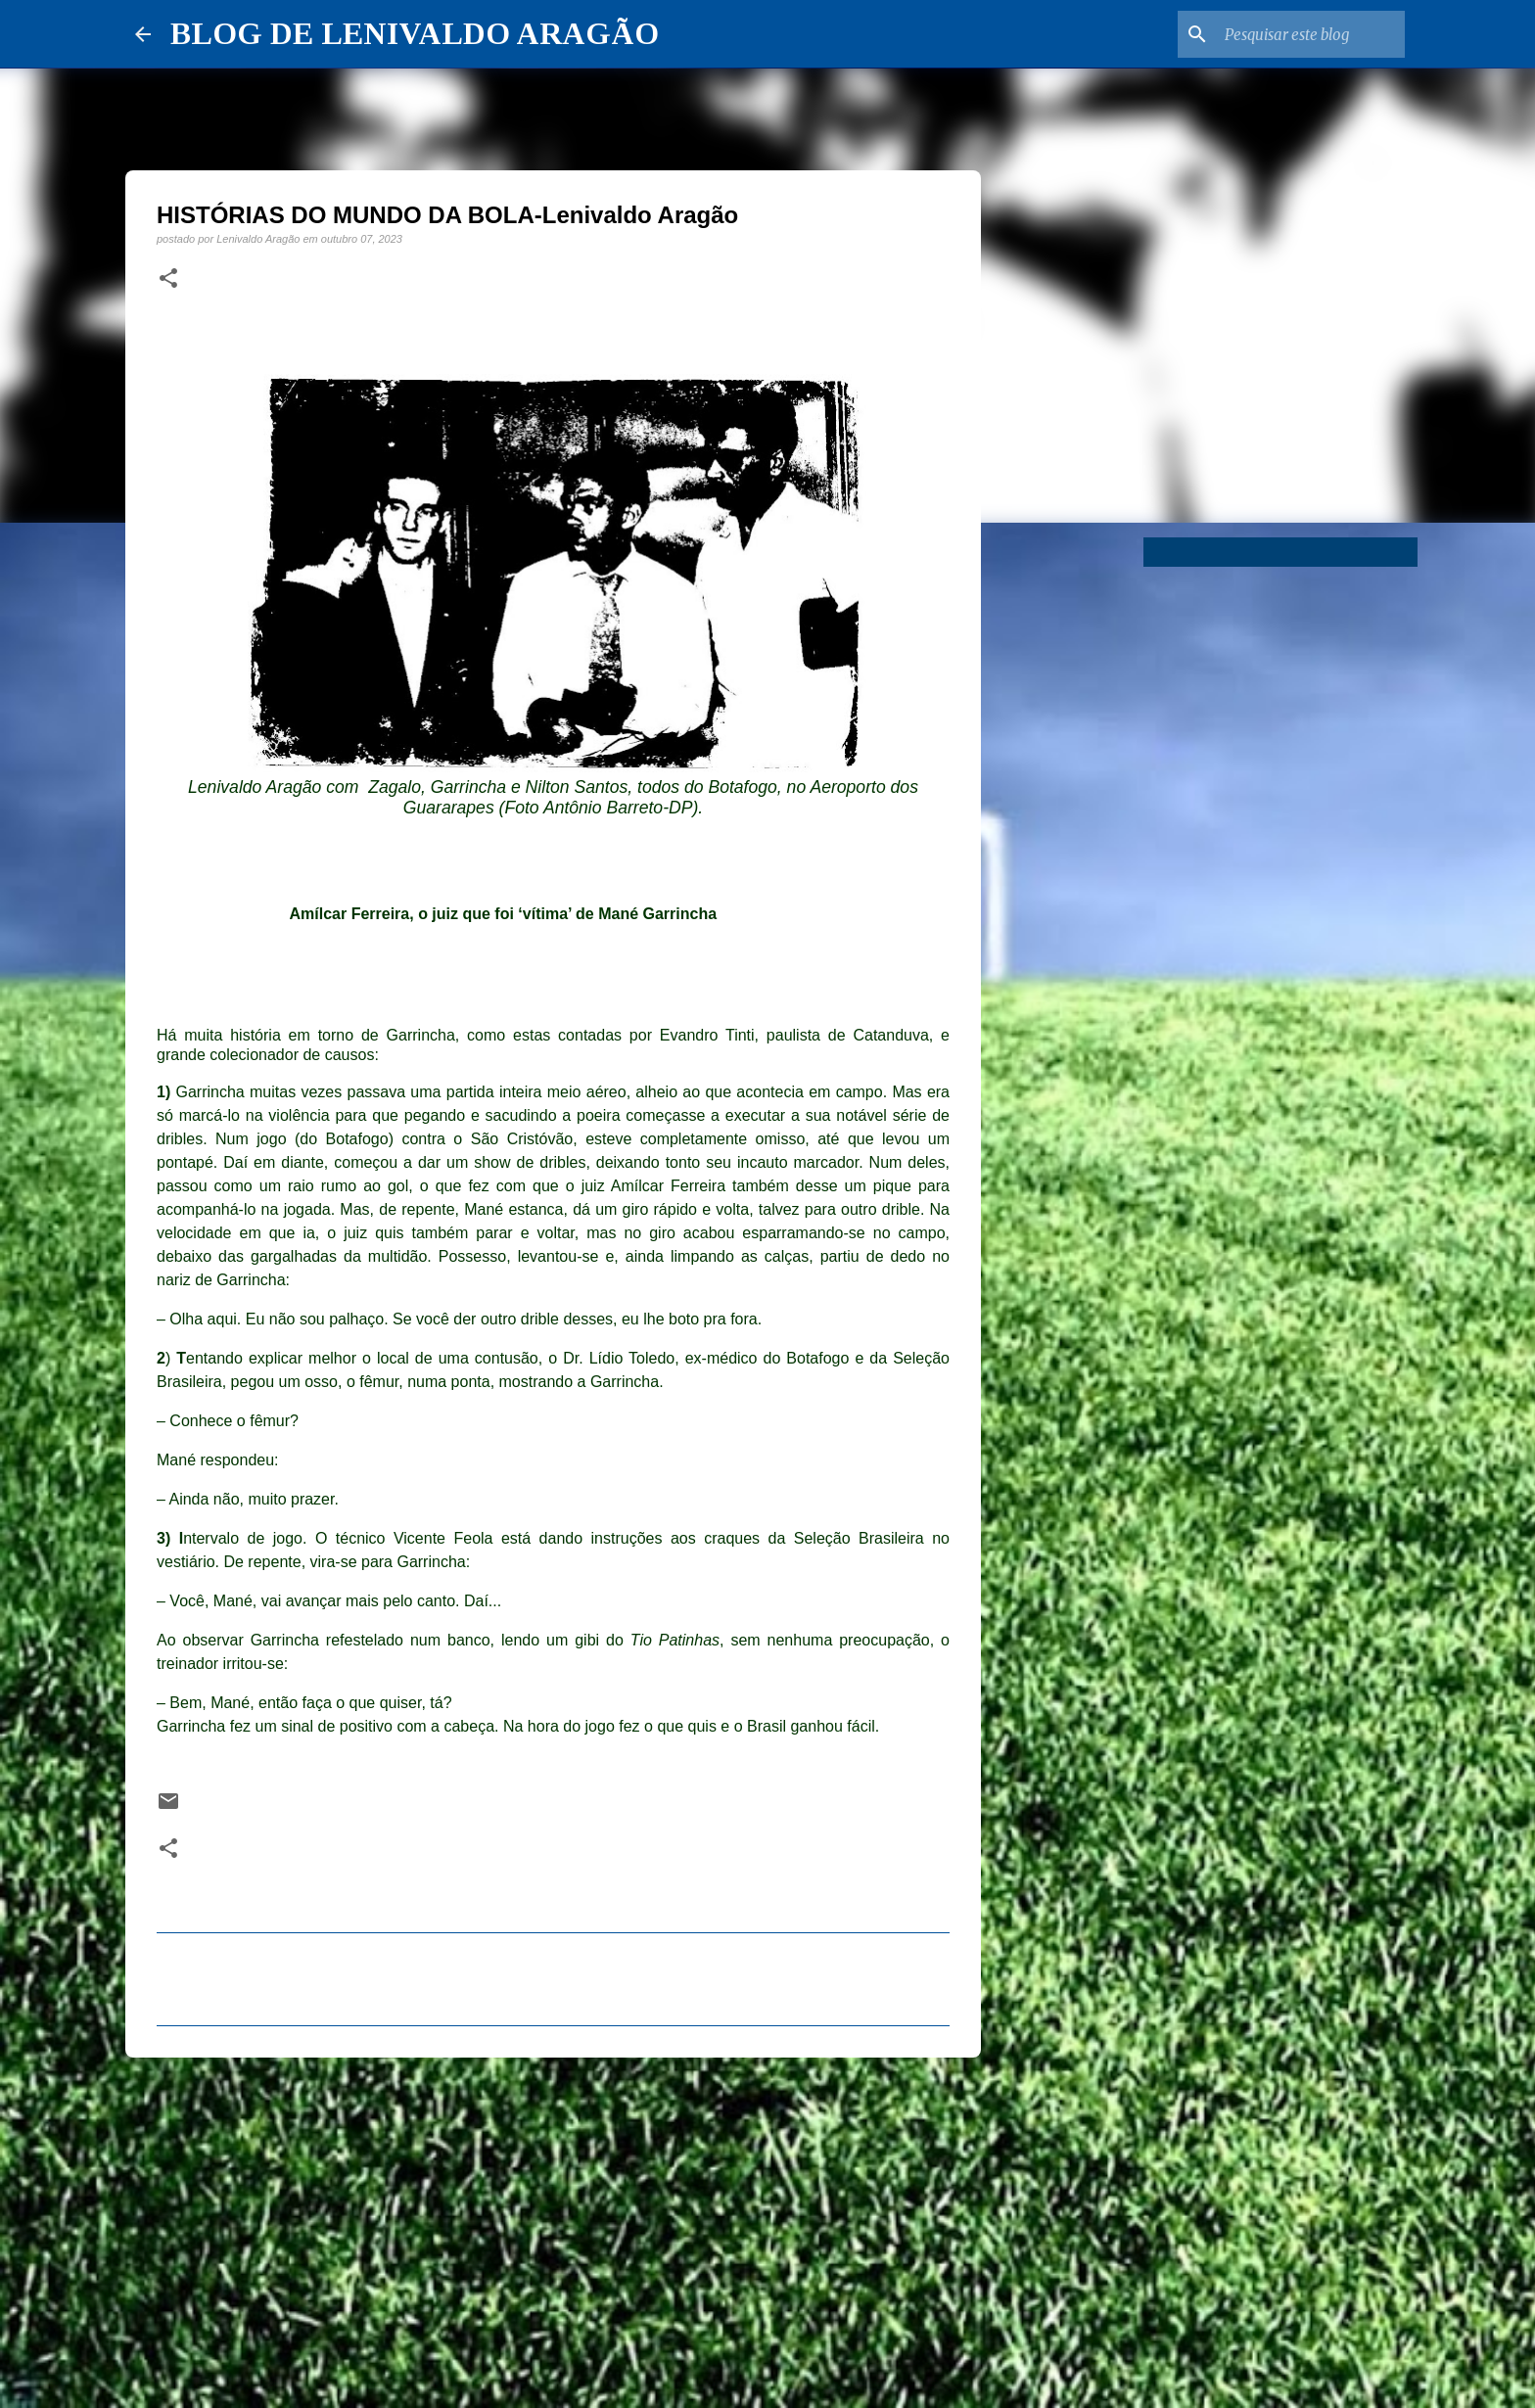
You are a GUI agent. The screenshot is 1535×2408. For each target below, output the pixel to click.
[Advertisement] (553, 2224)
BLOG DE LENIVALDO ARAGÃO (414, 33)
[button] (168, 279)
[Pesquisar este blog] (1302, 34)
